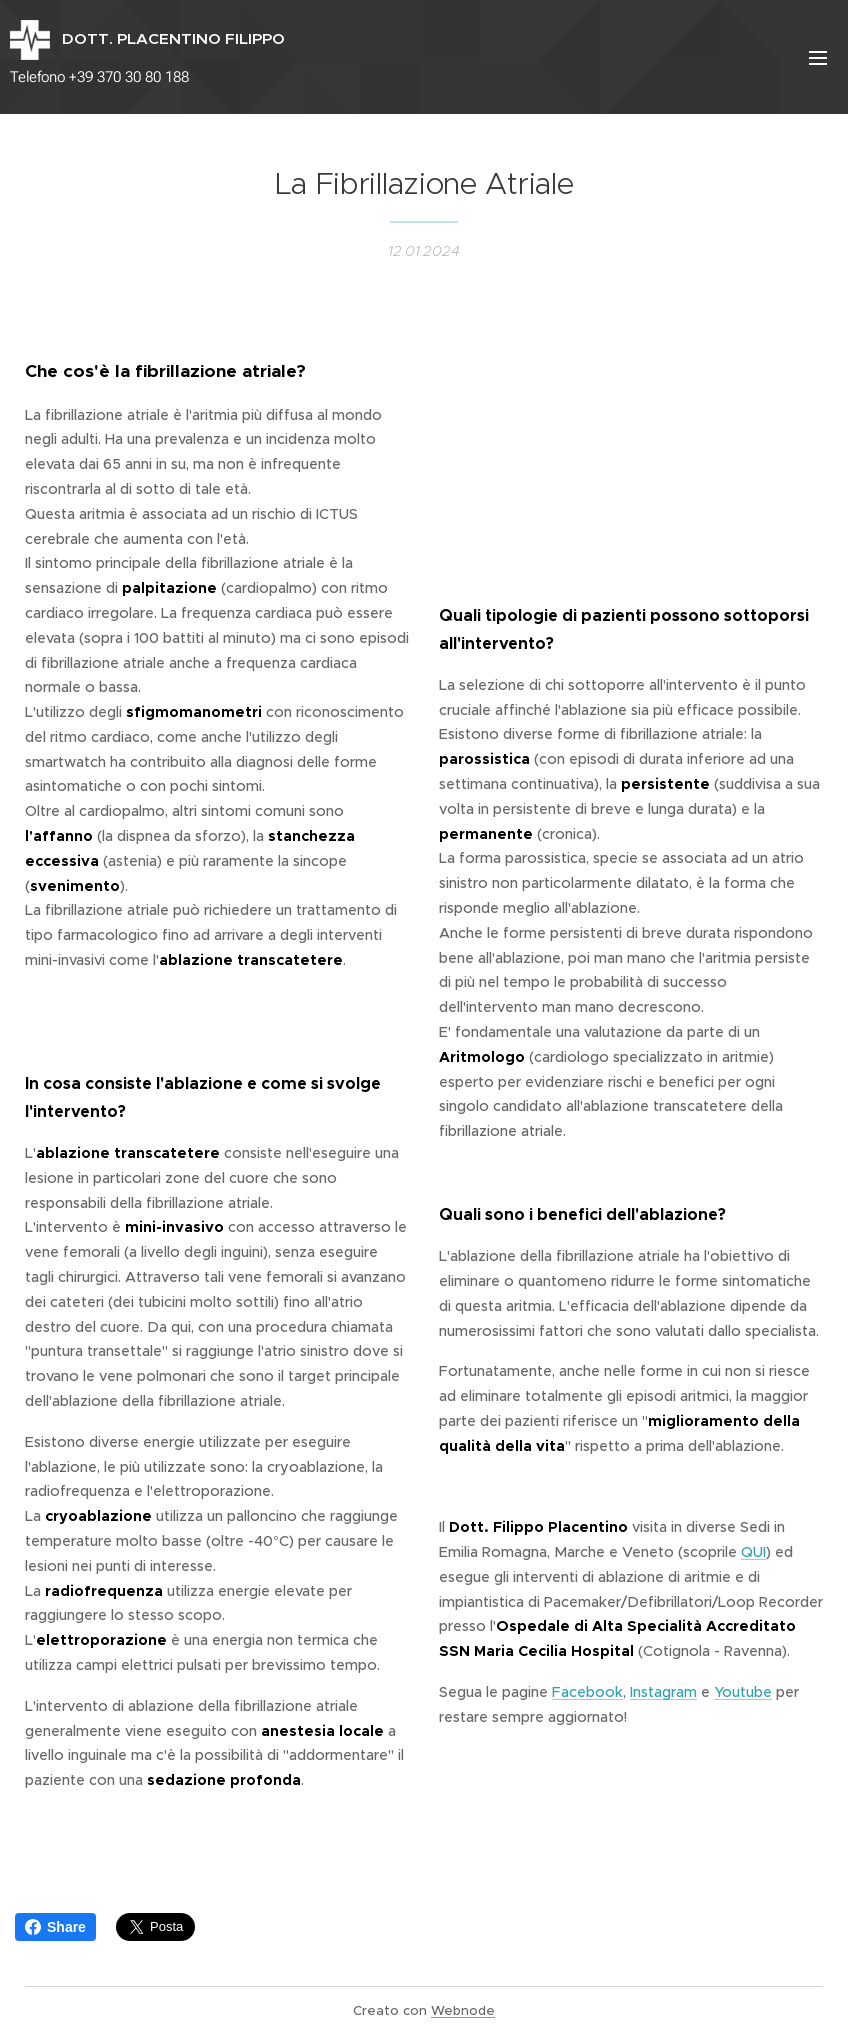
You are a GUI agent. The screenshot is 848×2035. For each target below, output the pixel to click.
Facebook (587, 1692)
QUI (753, 1552)
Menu (818, 58)
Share (55, 1927)
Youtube (743, 1692)
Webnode (463, 2010)
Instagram (663, 1692)
